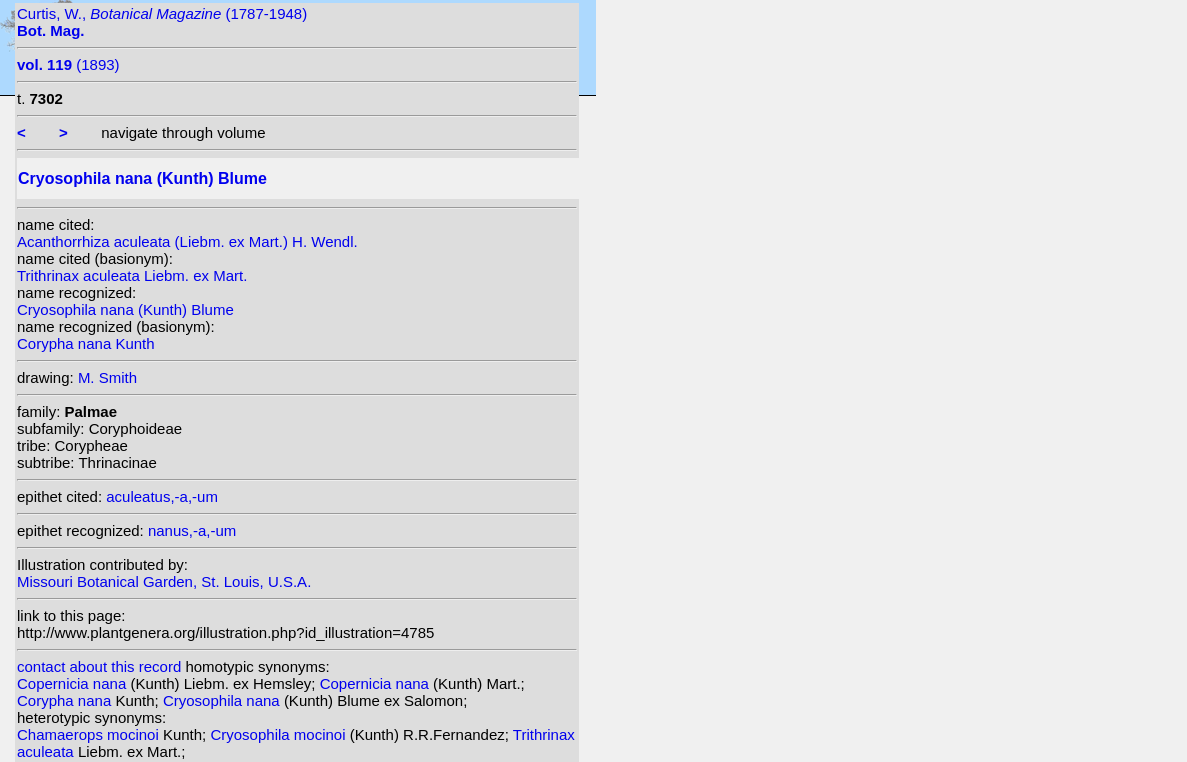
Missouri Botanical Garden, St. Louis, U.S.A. (164, 581)
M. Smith (107, 377)
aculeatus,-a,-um (162, 496)
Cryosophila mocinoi (279, 734)
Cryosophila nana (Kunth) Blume (125, 309)
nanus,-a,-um (192, 530)
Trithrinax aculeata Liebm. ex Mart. (132, 275)
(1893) (68, 64)
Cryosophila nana (223, 700)
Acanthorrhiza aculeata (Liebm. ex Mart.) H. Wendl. (187, 241)
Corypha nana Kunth (86, 343)
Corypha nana (66, 700)
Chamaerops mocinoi (90, 734)
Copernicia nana (73, 683)
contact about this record (99, 666)
